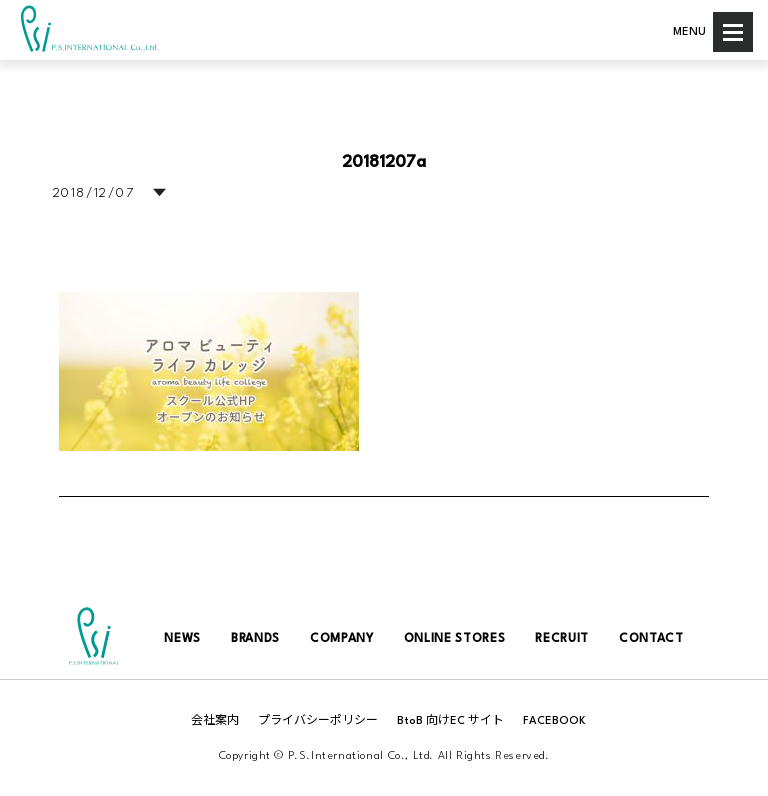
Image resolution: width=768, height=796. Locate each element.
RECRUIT (562, 639)
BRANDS (255, 639)
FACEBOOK (554, 721)
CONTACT (651, 639)
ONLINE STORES (454, 639)
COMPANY (342, 639)
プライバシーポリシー (318, 721)
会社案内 (215, 721)
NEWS (182, 639)
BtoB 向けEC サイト (450, 721)
